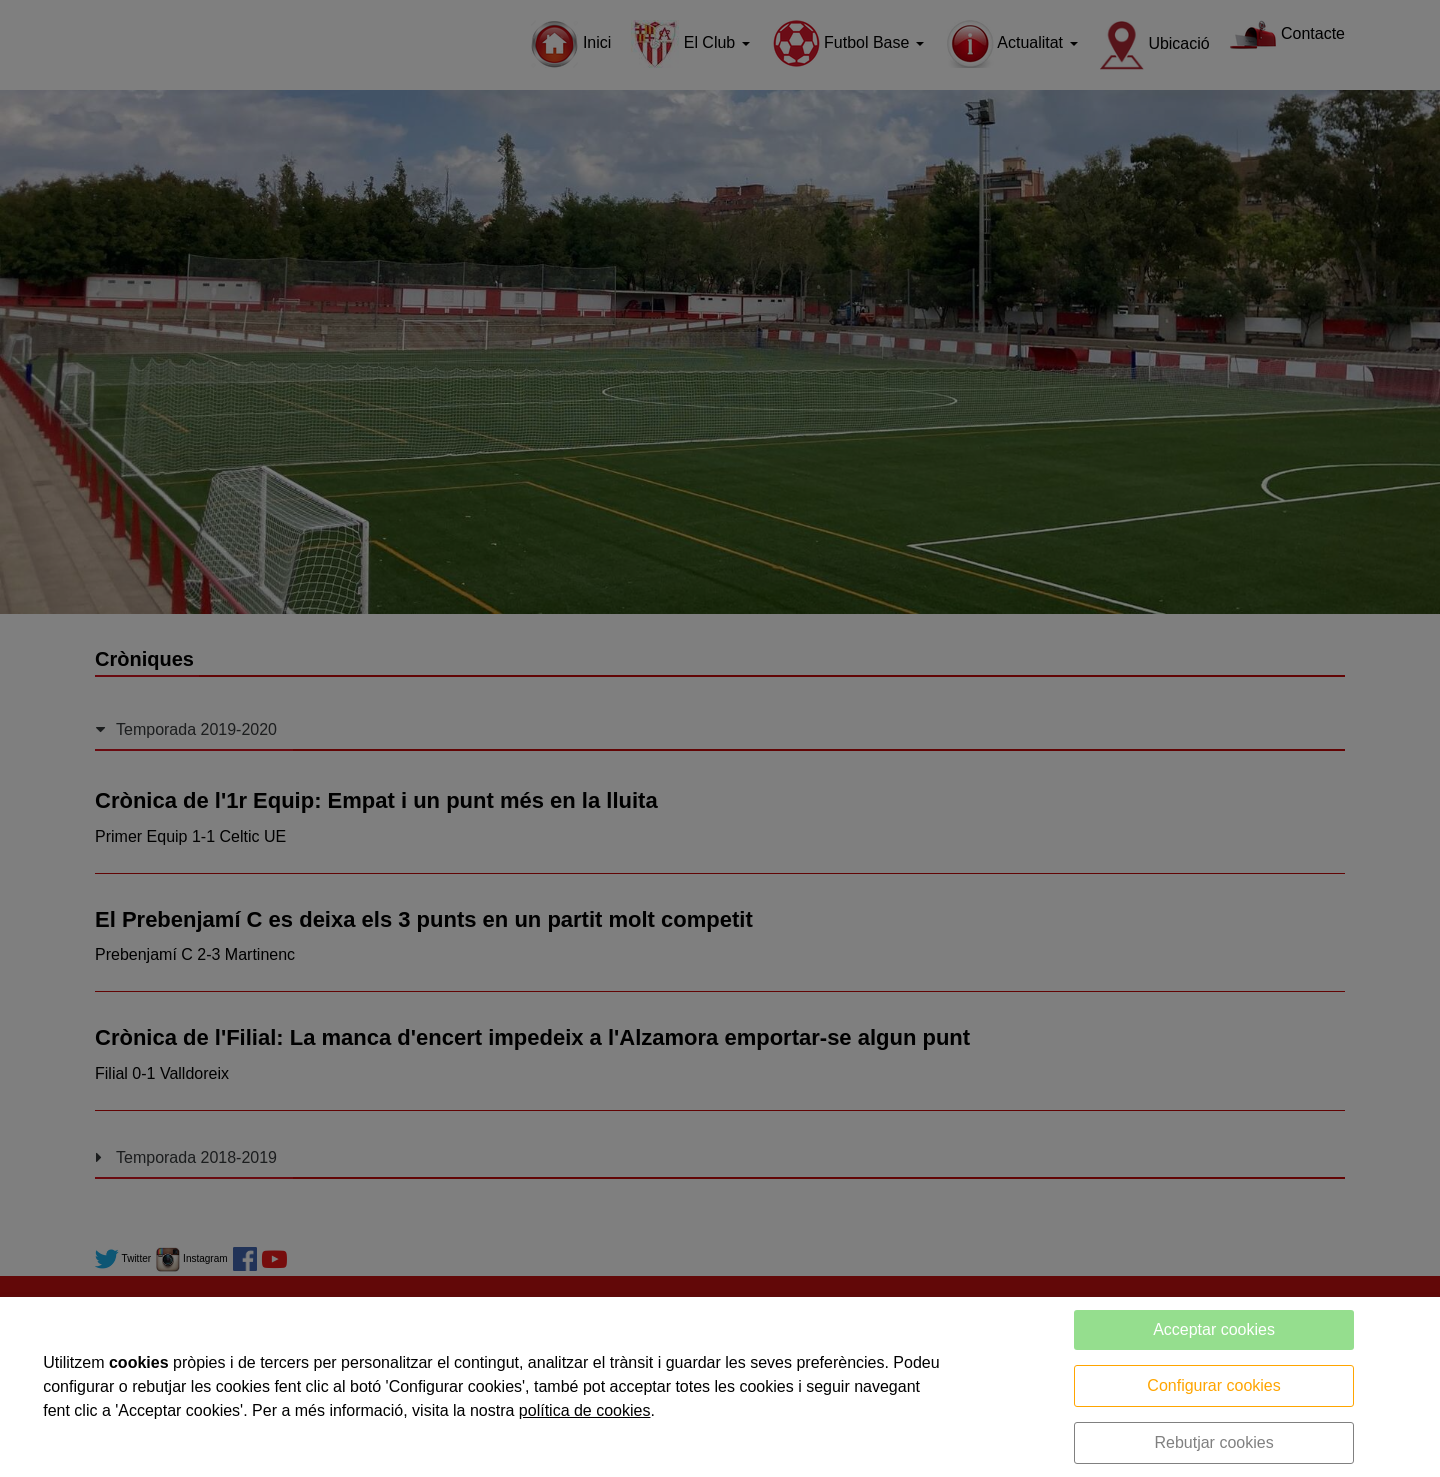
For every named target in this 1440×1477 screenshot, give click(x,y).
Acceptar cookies (1214, 1329)
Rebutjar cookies (1213, 1442)
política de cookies (585, 1410)
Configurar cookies (1213, 1385)
